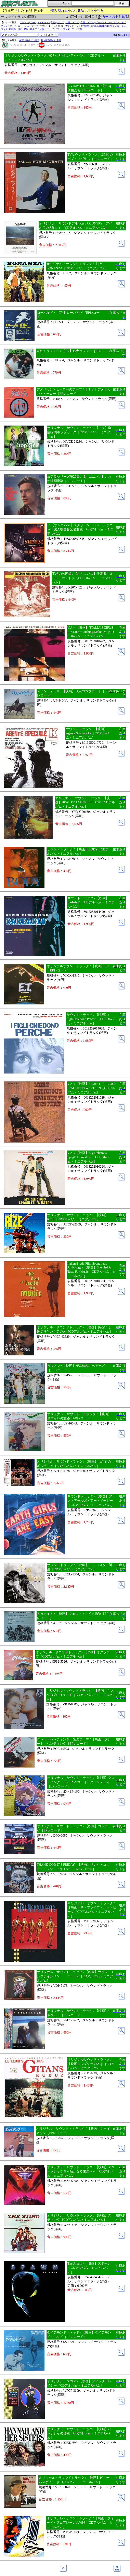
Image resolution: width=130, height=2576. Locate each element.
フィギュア (68, 29)
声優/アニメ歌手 (38, 29)
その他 (79, 29)
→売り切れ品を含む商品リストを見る (75, 10)
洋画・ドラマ (87, 22)
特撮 (26, 29)
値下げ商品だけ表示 (29, 40)
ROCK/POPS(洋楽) (47, 22)
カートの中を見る (115, 16)
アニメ (60, 22)
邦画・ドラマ (72, 22)
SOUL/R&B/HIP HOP (100, 26)
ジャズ (122, 22)
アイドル (24, 22)
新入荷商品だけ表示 (51, 40)
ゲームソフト (54, 29)
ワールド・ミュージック (26, 26)
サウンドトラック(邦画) (77, 26)
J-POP (33, 22)
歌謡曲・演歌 (16, 29)
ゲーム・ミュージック (106, 22)
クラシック (6, 26)
